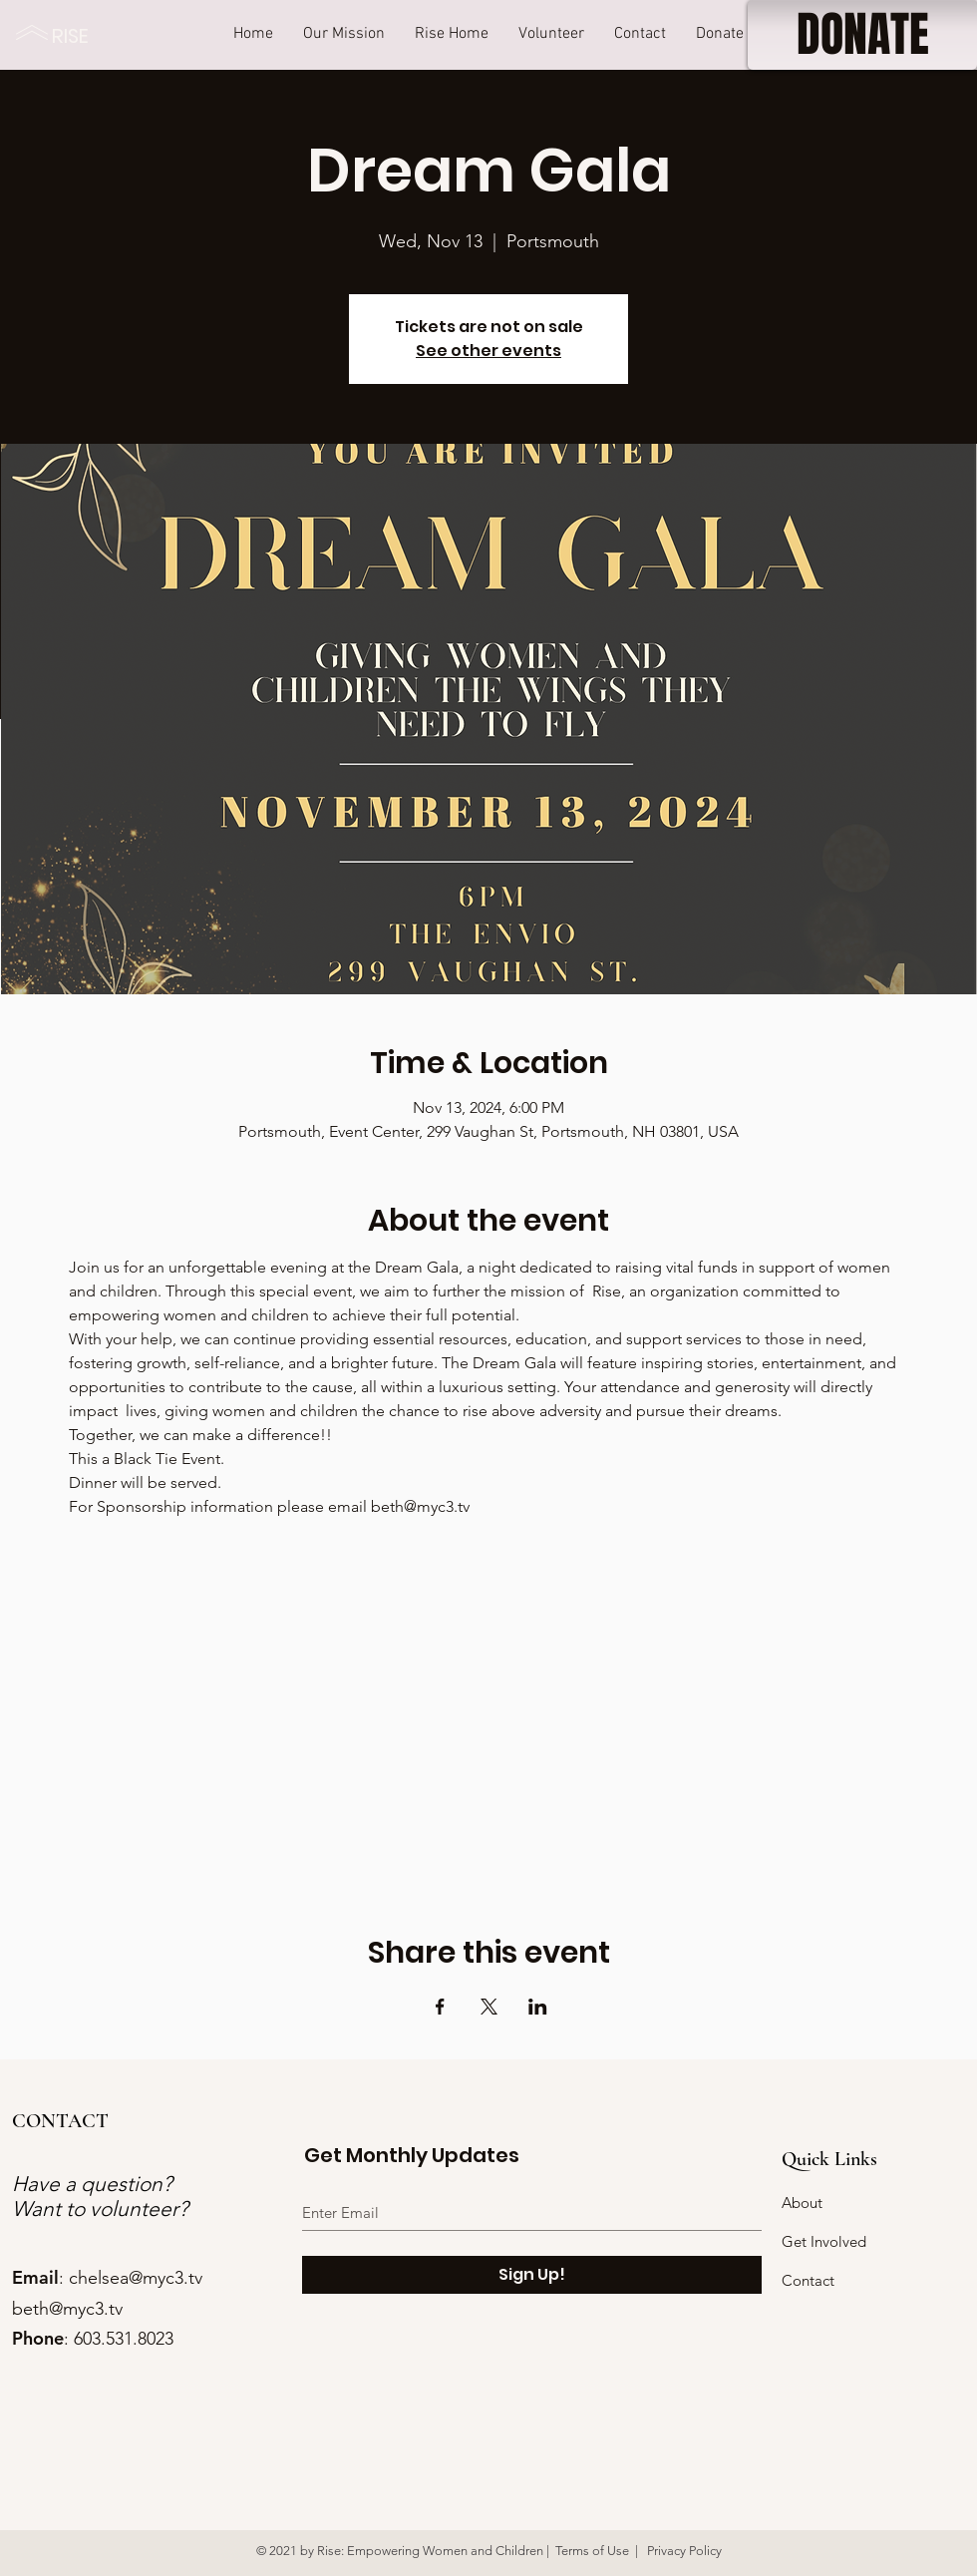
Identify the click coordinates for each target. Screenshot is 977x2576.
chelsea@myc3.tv (135, 2278)
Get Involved (824, 2241)
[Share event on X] (489, 2007)
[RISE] (75, 35)
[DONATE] (862, 35)
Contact (808, 2280)
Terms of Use (592, 2550)
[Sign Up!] (532, 2275)
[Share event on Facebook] (440, 2007)
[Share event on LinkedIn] (537, 2007)
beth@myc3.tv (67, 2309)
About (802, 2202)
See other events (488, 350)
